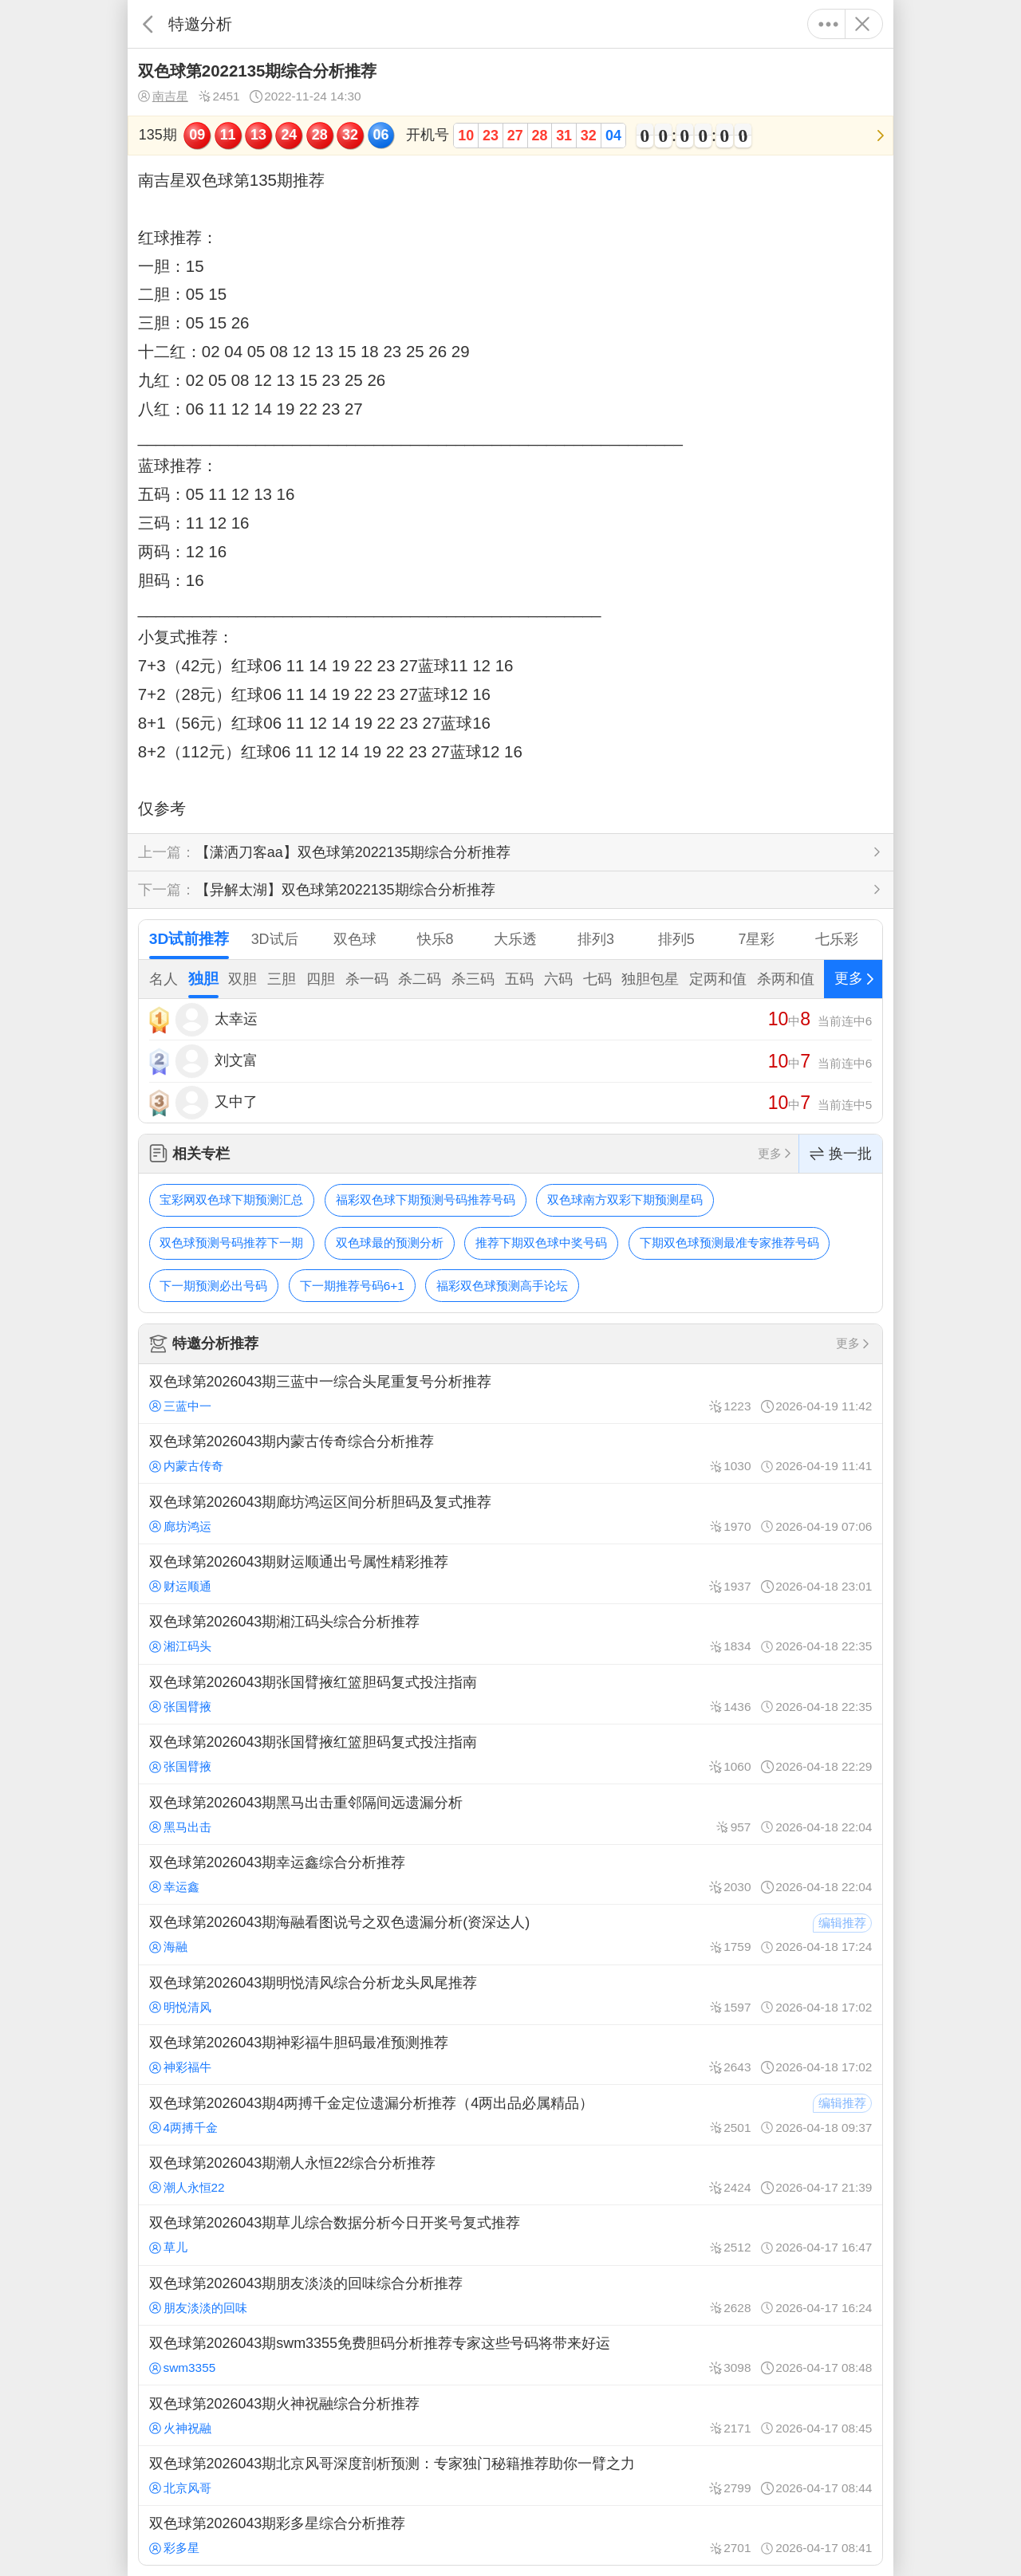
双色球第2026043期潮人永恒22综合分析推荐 (510, 2174)
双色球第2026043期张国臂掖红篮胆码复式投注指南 (510, 1694)
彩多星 (174, 2547)
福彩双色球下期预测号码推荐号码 (425, 1199)
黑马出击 (180, 1827)
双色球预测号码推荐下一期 (231, 1242)
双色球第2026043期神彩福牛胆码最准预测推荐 (510, 2054)
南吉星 (163, 96)
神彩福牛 (180, 2067)
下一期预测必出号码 (213, 1285)
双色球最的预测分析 (389, 1242)
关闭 (862, 24)
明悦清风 (180, 2007)
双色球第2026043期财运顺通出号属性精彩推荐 (510, 1573)
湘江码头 (180, 1646)
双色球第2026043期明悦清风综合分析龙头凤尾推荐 (510, 1994)
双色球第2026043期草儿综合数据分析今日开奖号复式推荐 (510, 2234)
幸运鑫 (174, 1887)
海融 (168, 1946)
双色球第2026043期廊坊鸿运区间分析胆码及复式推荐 (510, 1513)
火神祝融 (180, 2428)
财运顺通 (180, 1586)
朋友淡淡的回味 (198, 2307)
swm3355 (182, 2367)
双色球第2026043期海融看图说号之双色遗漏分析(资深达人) (510, 1934)
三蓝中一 (180, 1406)
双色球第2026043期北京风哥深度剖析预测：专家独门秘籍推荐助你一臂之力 (510, 2475)
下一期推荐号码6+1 (352, 1285)
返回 (148, 24)
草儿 (168, 2247)
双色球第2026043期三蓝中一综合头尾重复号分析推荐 (510, 1393)
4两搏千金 (183, 2127)
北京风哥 (180, 2488)
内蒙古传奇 (186, 1466)
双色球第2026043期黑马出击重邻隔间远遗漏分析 (510, 1813)
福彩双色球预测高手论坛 (502, 1285)
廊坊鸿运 (180, 1526)
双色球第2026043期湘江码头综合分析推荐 (510, 1633)
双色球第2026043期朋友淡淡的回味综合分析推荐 (510, 2295)
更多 (828, 24)
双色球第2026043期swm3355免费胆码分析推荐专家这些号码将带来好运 (510, 2355)
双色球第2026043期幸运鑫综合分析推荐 (510, 1874)
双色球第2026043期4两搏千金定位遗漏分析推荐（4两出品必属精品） (510, 2114)
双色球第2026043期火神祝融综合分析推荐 (510, 2414)
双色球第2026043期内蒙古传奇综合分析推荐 (510, 1453)
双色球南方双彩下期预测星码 (625, 1199)
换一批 (841, 1154)
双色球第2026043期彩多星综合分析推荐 (510, 2535)
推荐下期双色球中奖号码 (541, 1242)
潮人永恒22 (187, 2187)
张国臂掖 (180, 1706)
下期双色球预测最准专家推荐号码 (729, 1242)
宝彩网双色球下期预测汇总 (231, 1199)
